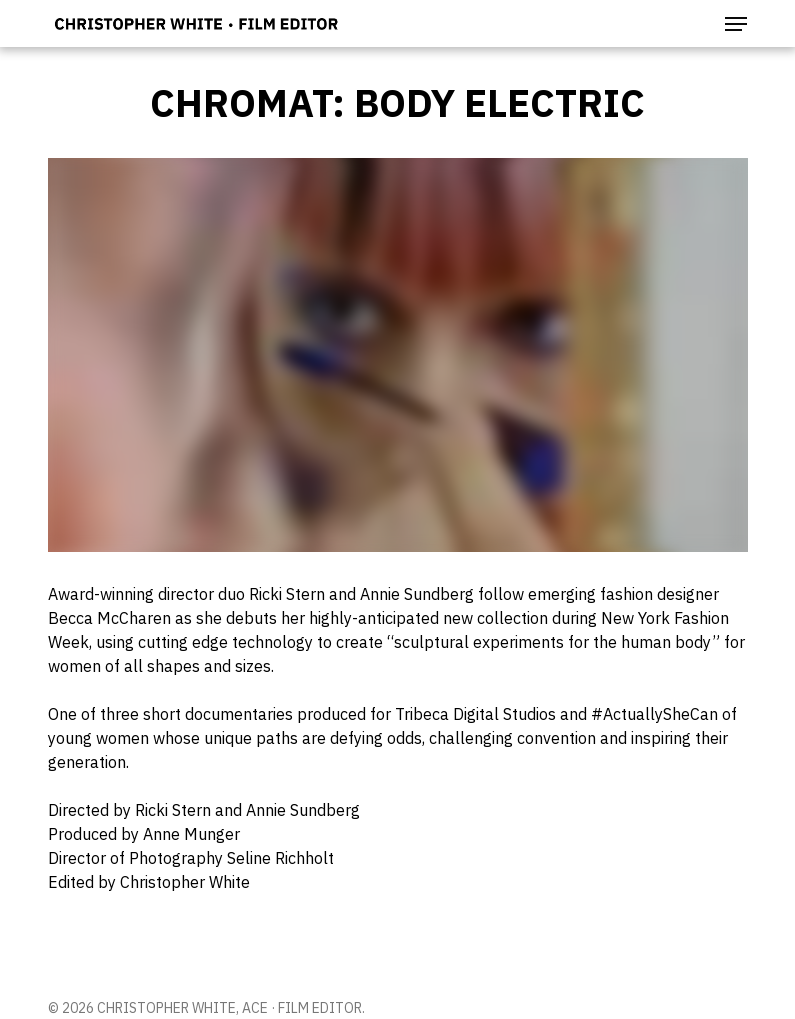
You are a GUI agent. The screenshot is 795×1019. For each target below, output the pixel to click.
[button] (736, 24)
